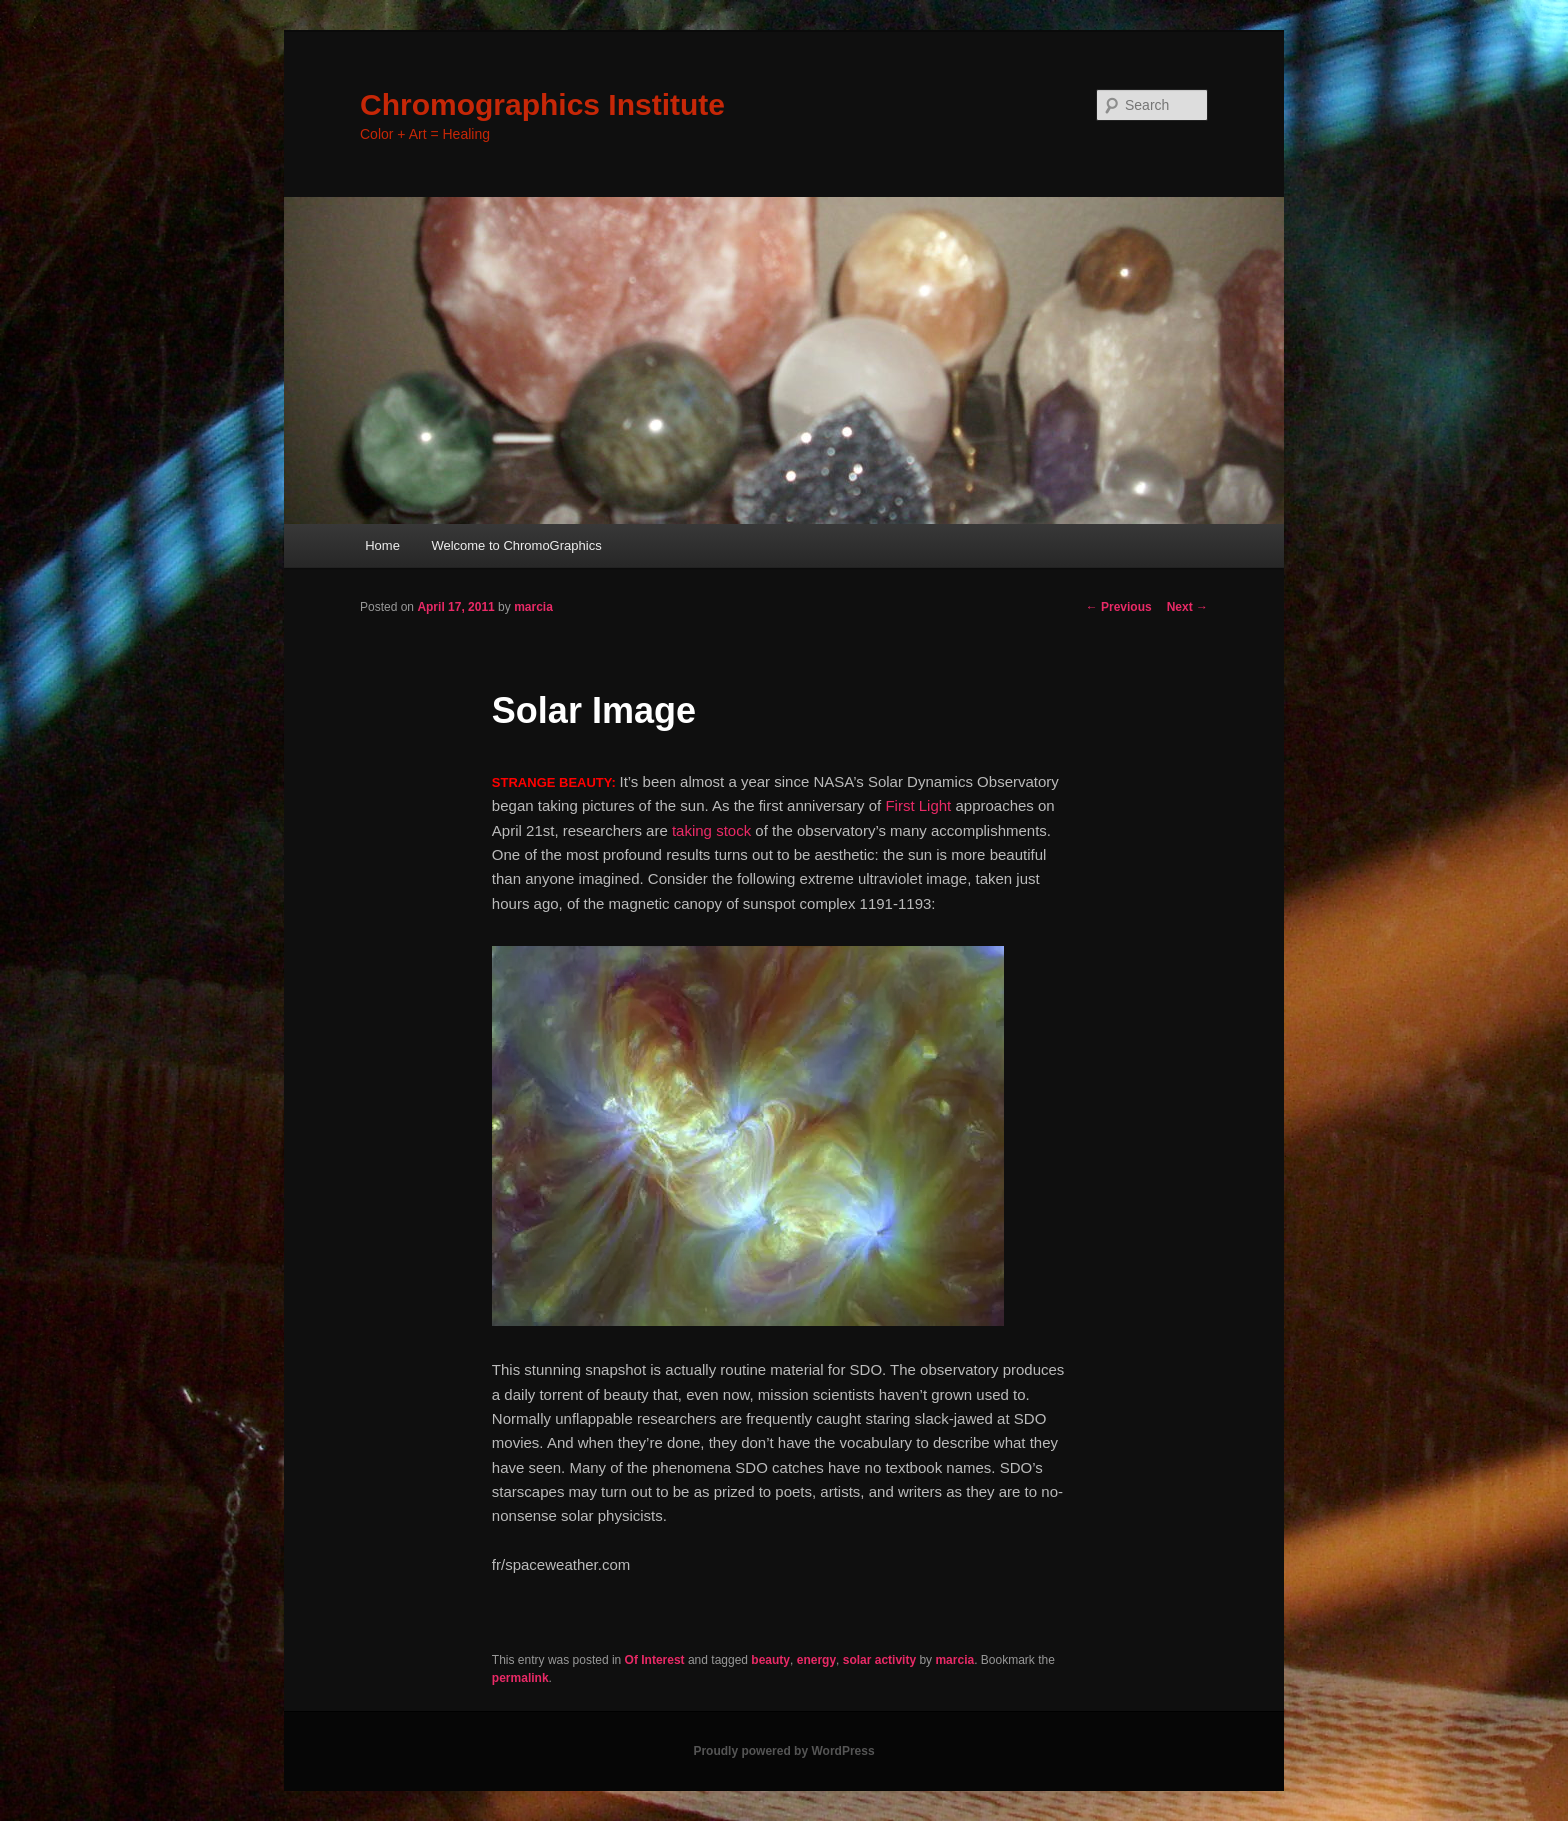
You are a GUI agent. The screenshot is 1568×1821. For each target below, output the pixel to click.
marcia (533, 607)
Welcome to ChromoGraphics (516, 545)
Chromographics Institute (542, 104)
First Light (918, 805)
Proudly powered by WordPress (783, 1751)
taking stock (711, 830)
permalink (520, 1678)
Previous (1119, 607)
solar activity (879, 1660)
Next (1187, 607)
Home (382, 545)
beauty (770, 1660)
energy (816, 1660)
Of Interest (655, 1660)
